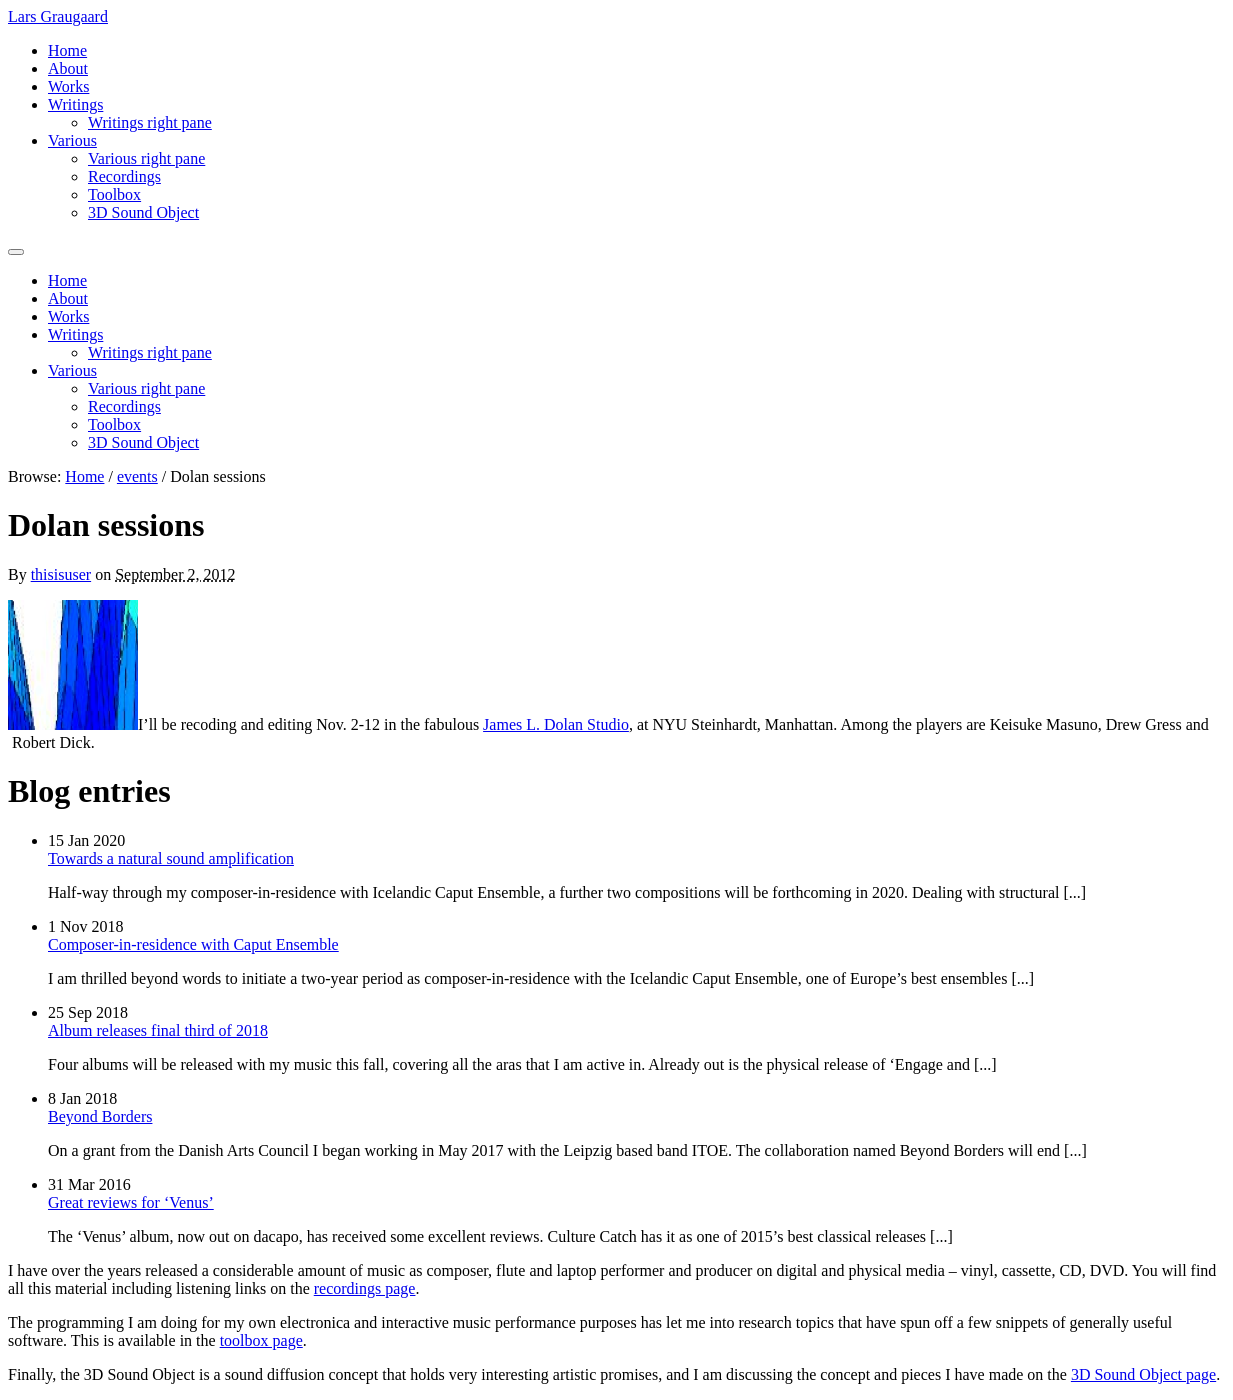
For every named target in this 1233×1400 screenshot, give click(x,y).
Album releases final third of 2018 (158, 1030)
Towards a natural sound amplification (171, 858)
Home (67, 50)
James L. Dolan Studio (556, 724)
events (137, 476)
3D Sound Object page (1143, 1374)
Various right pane (146, 158)
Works (68, 86)
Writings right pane (150, 122)
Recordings (124, 176)
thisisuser (61, 574)
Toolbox (114, 194)
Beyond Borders (100, 1116)
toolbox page (261, 1340)
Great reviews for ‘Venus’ (131, 1202)
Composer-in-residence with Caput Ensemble (193, 944)
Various (72, 140)
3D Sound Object (143, 212)
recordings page (365, 1288)
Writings (75, 104)
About (68, 68)
